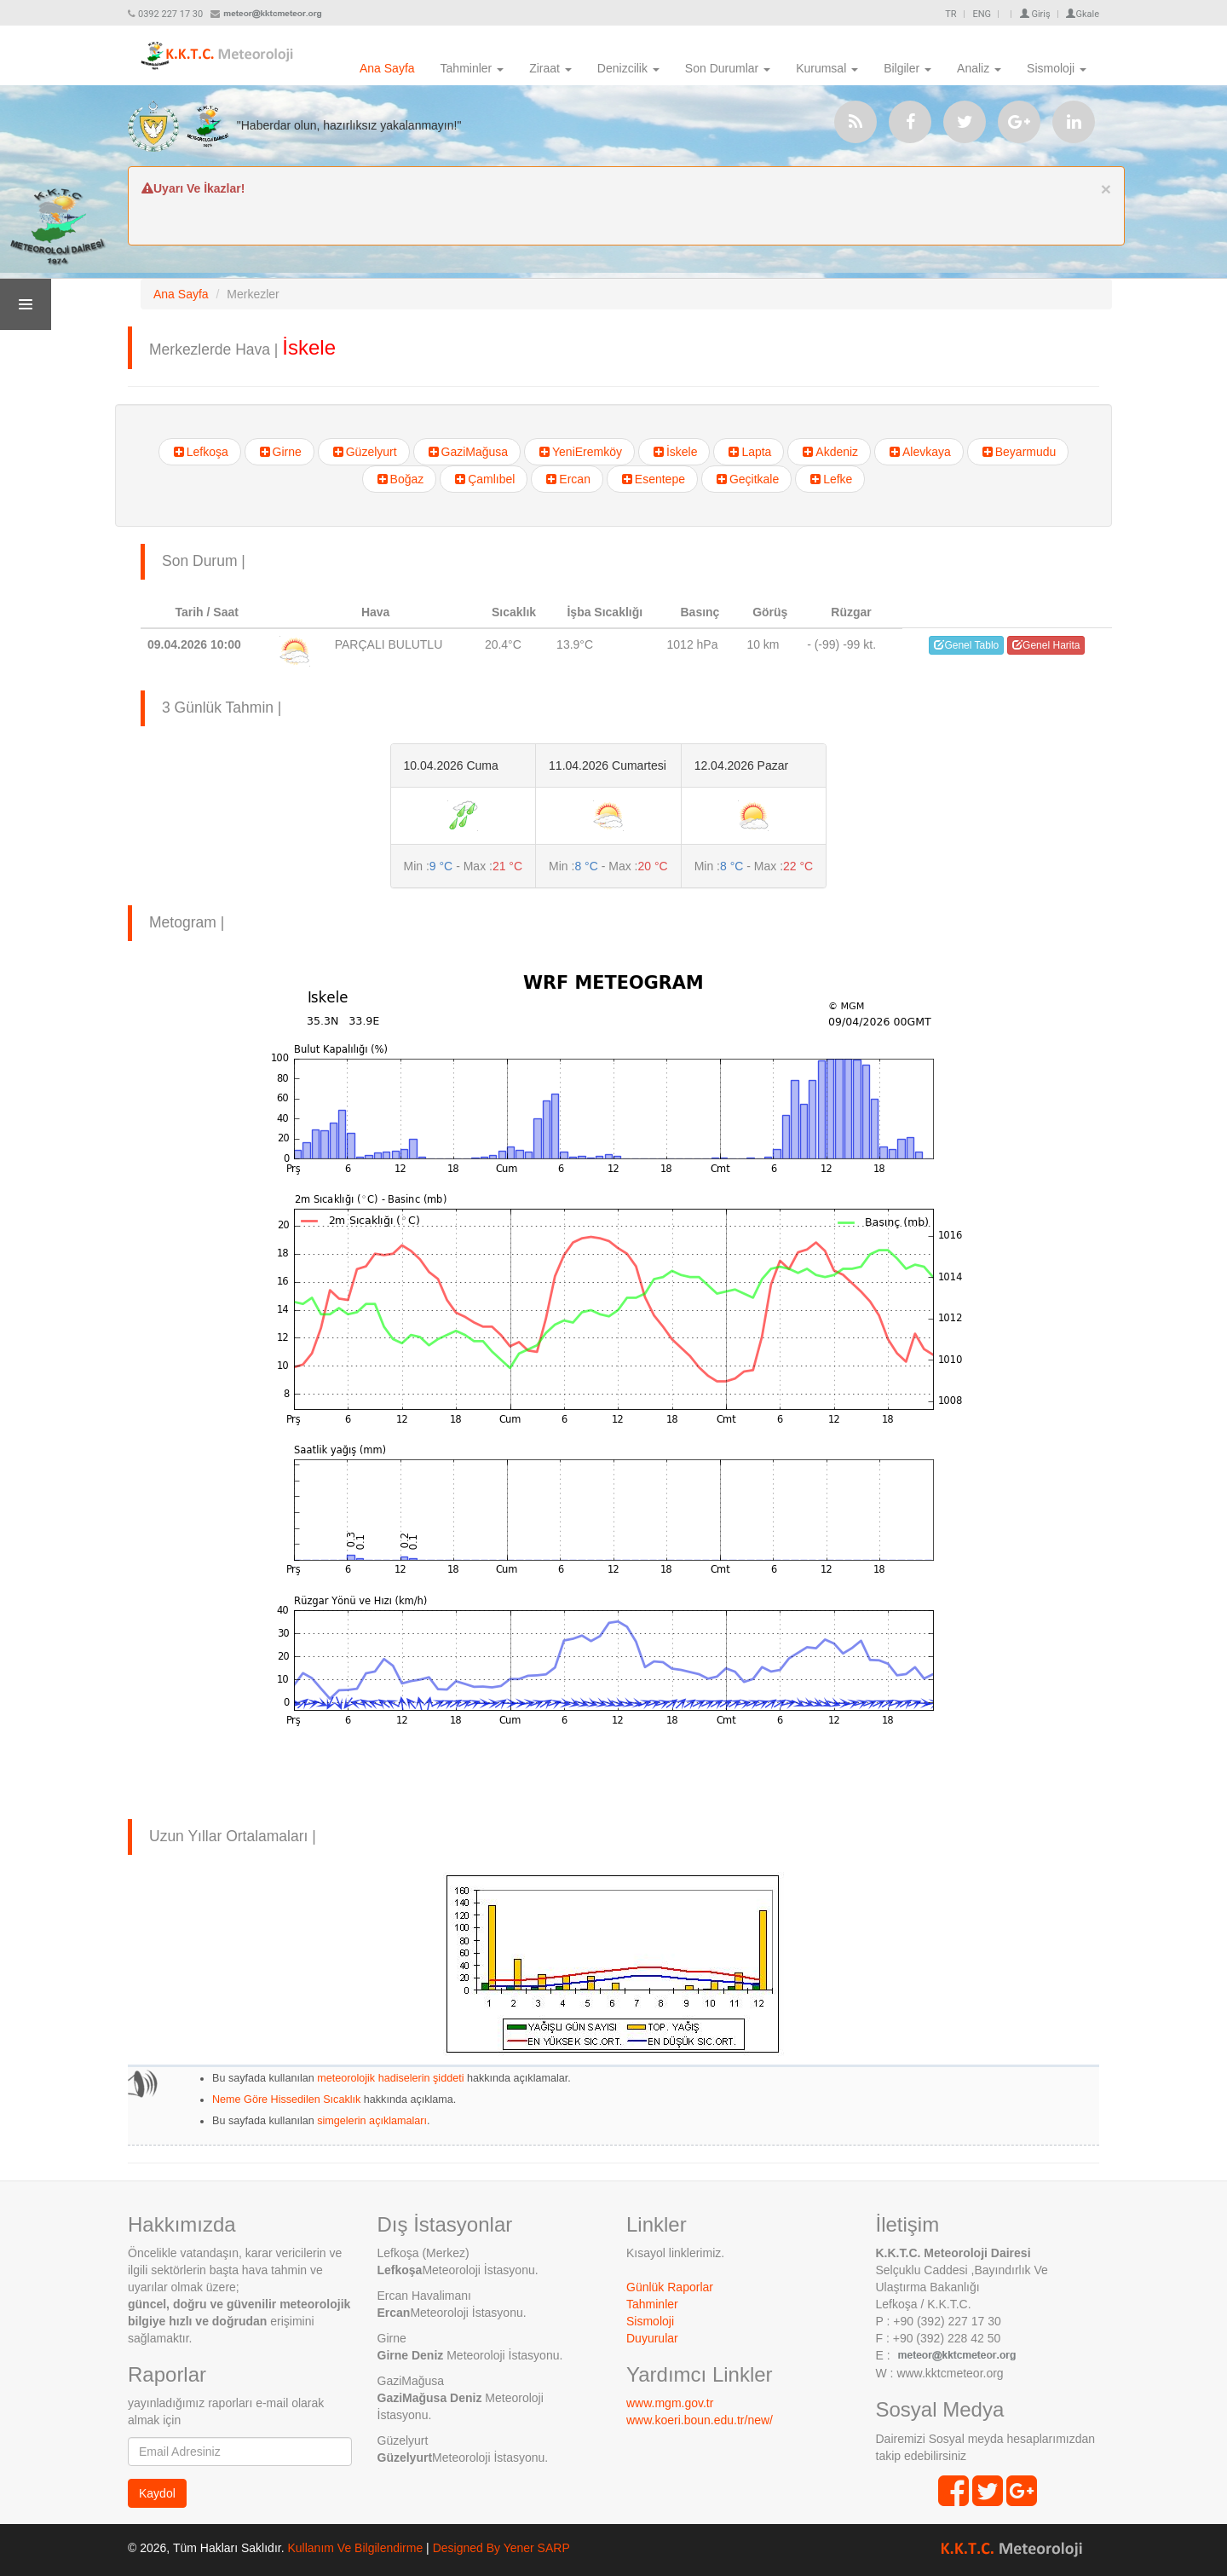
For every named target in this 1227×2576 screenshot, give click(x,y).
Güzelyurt (364, 452)
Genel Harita (1046, 645)
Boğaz (399, 479)
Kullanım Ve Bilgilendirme (355, 2548)
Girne (279, 452)
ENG (981, 14)
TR (950, 14)
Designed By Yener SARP (501, 2548)
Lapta (748, 452)
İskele (674, 452)
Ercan (567, 479)
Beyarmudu (1018, 452)
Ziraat (550, 68)
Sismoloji (1056, 68)
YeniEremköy (579, 452)
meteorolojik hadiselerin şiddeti (390, 2078)
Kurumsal (827, 68)
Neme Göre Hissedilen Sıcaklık (286, 2099)
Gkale (1082, 14)
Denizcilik (628, 68)
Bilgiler (907, 68)
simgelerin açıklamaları (370, 2121)
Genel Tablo (966, 645)
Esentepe (652, 479)
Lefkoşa (199, 452)
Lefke (830, 479)
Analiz (979, 68)
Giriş (1035, 14)
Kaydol (157, 2493)
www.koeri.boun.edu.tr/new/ (699, 2420)
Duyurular (652, 2338)
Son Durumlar (727, 68)
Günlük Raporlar (669, 2287)
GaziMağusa (467, 452)
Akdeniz (829, 452)
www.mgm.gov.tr (669, 2403)
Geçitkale (746, 479)
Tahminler (472, 68)
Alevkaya (919, 452)
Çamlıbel (483, 479)
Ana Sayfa (387, 68)
